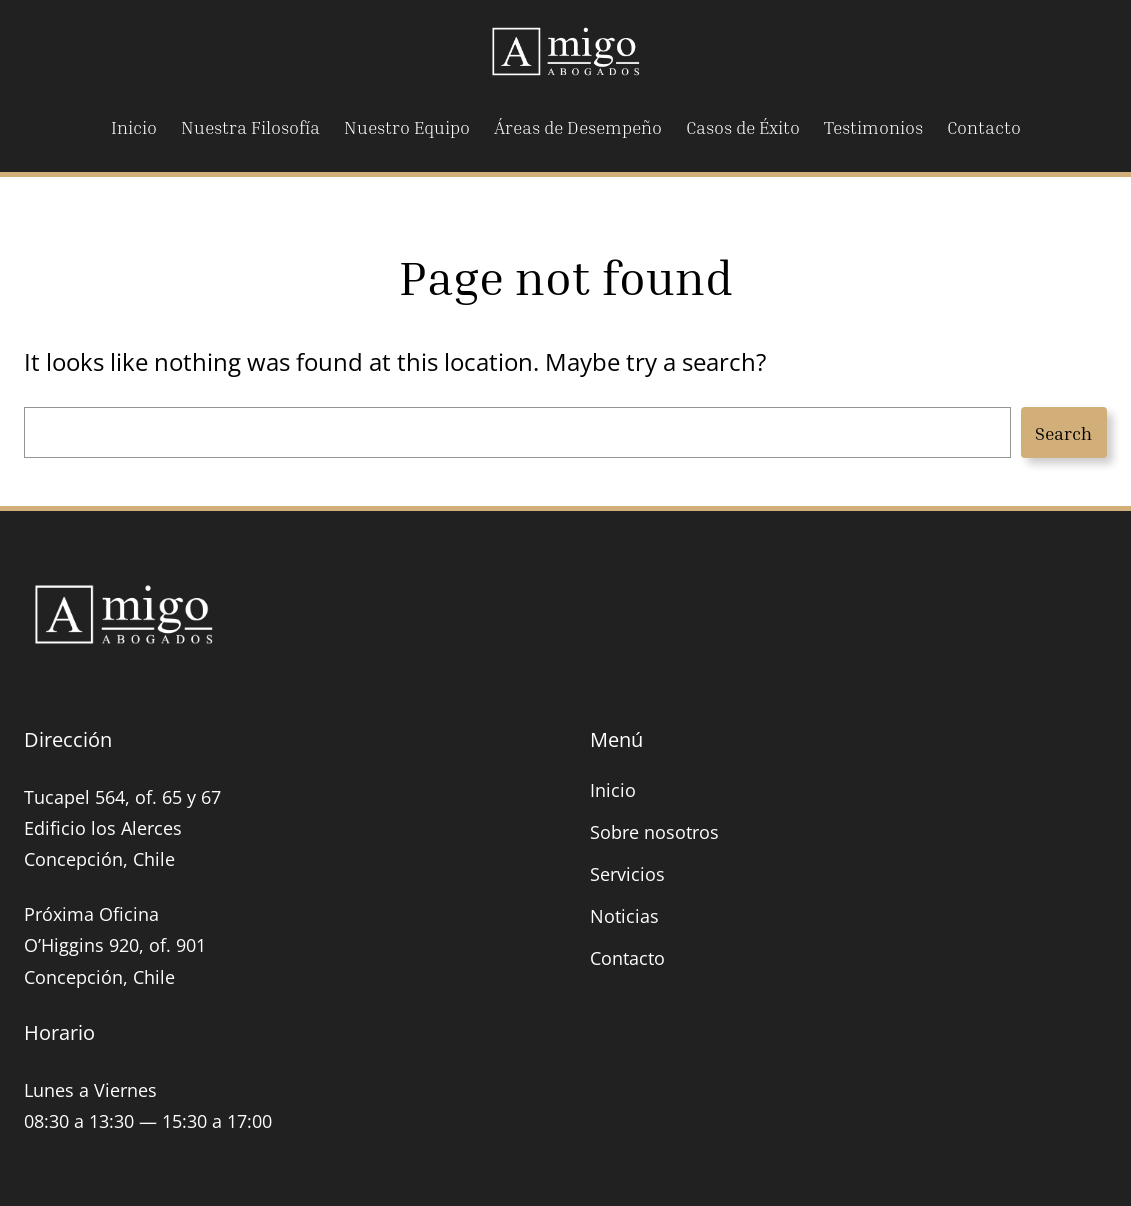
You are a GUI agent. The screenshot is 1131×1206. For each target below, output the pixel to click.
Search (1063, 433)
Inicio (613, 790)
